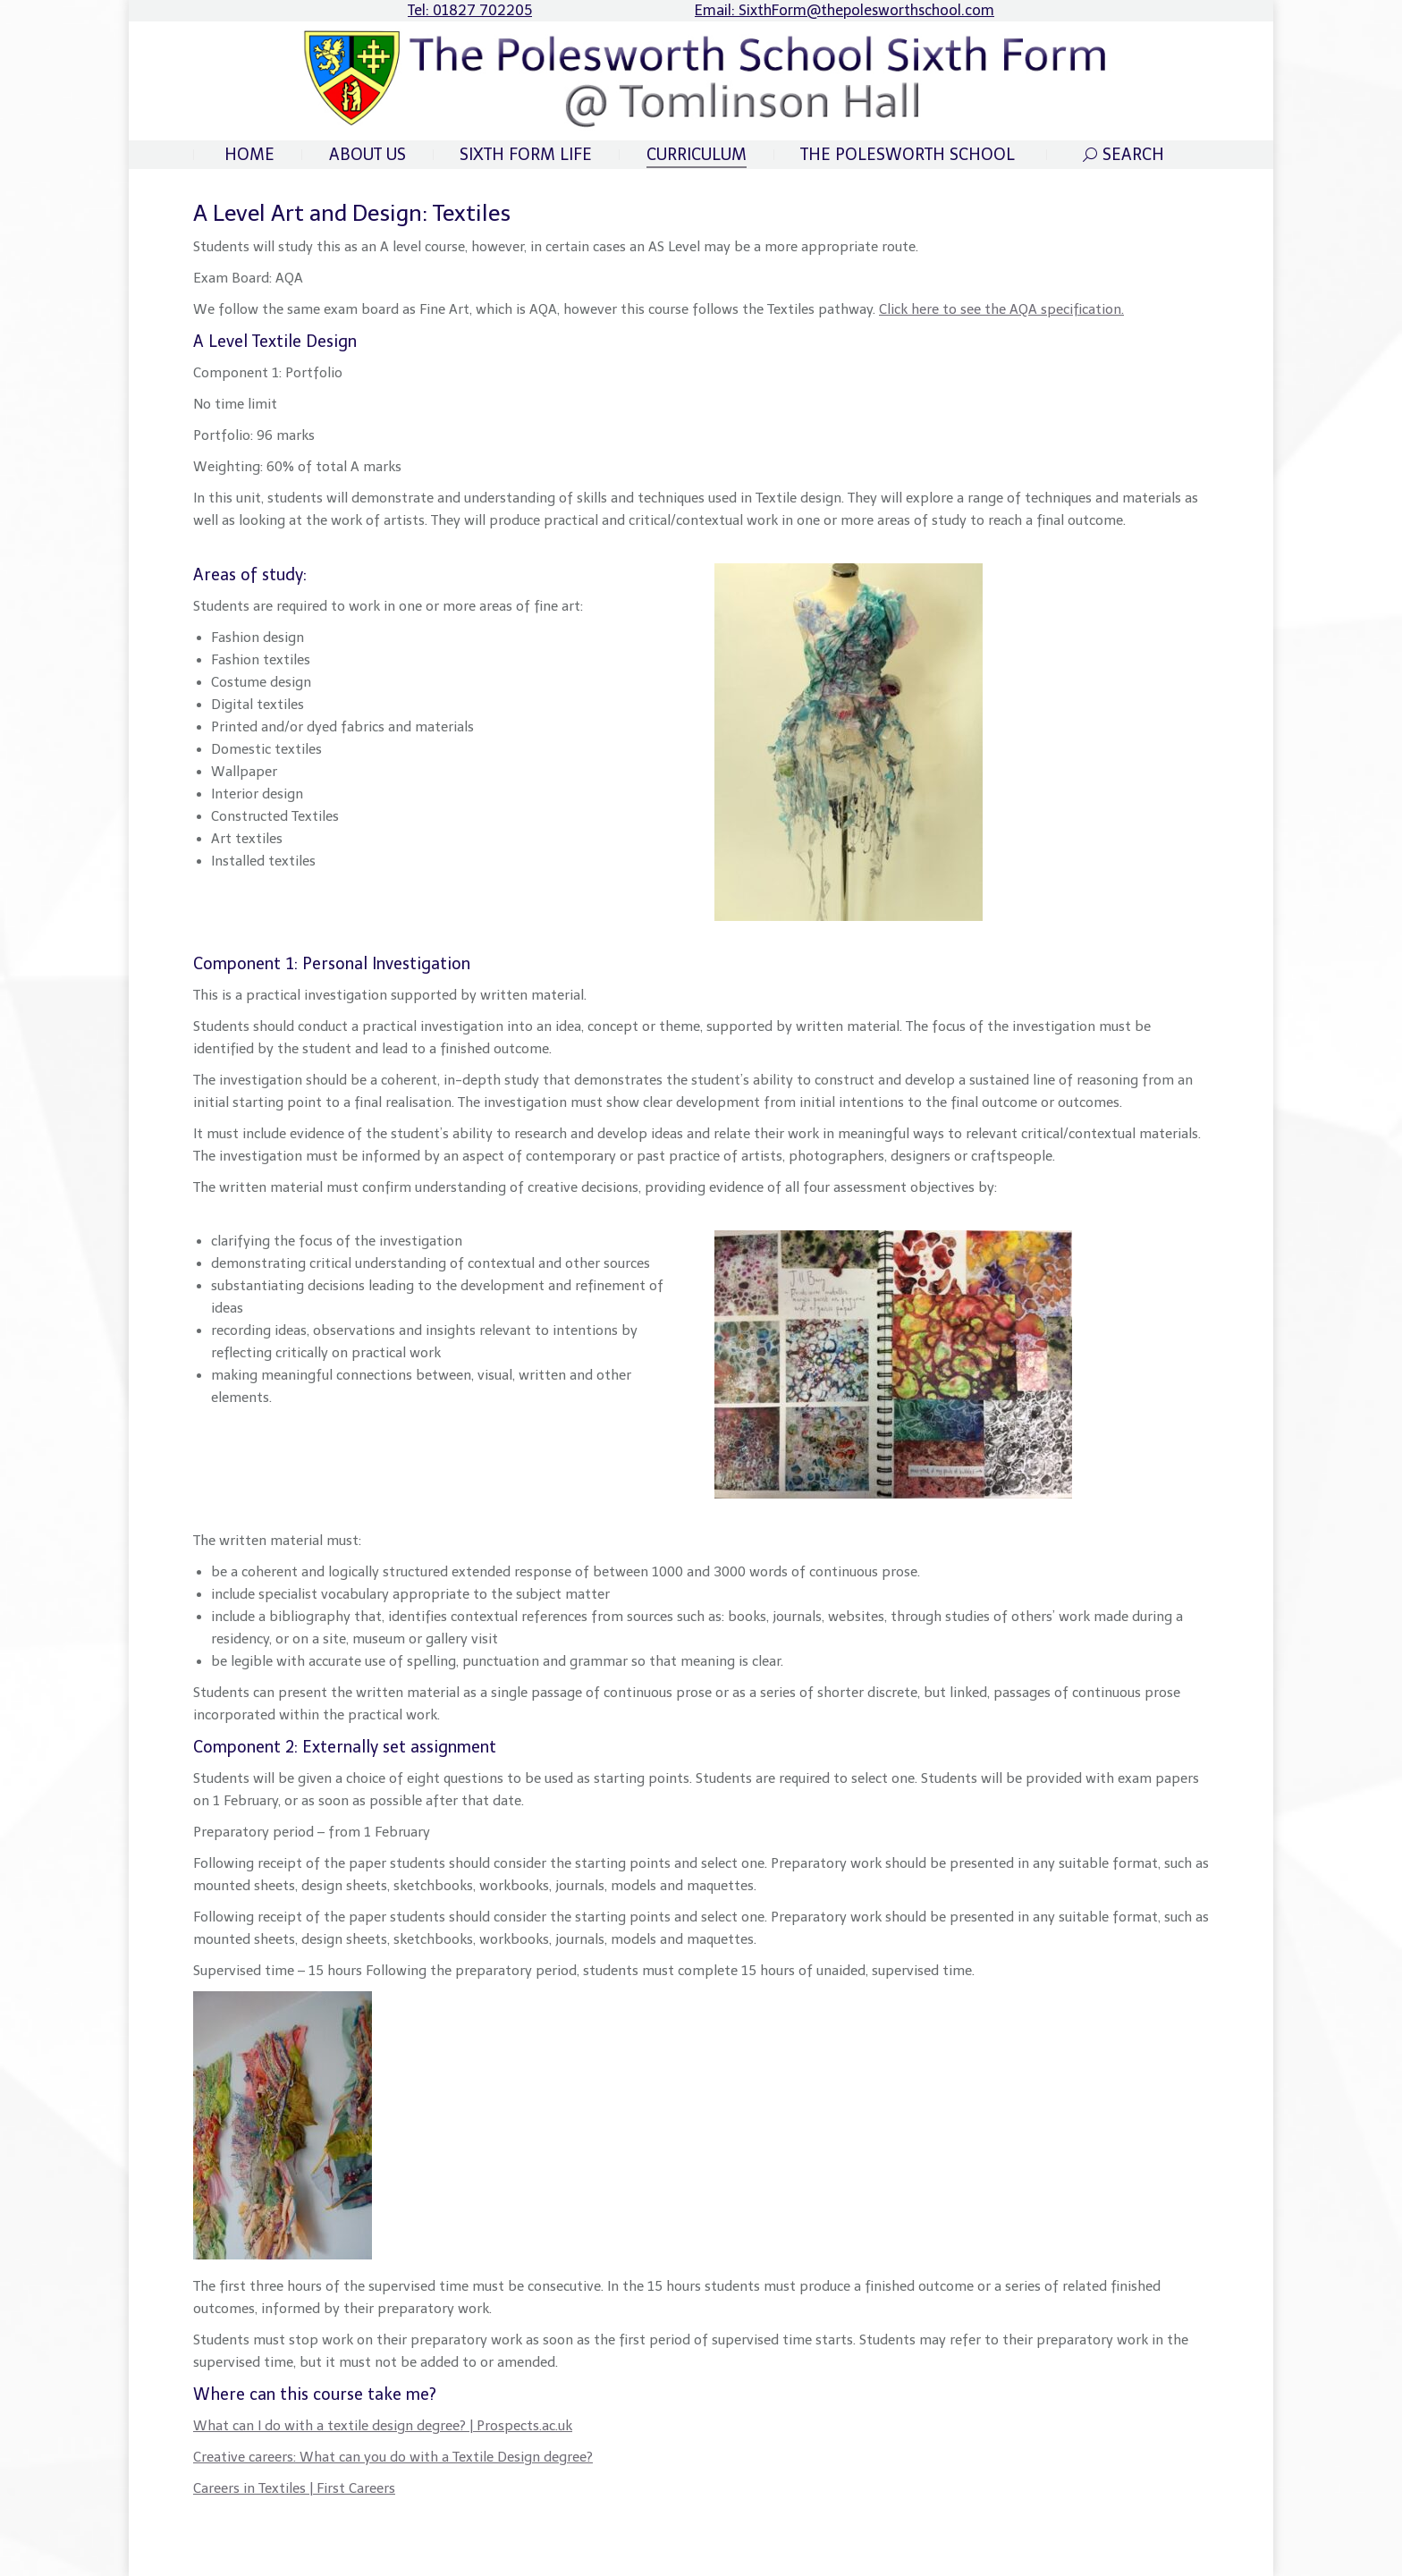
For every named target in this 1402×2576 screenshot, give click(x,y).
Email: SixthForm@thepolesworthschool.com (844, 10)
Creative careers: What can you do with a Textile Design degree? (393, 2457)
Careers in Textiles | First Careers (294, 2488)
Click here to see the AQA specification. (1001, 309)
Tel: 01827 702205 (470, 10)
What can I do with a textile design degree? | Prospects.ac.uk (382, 2426)
